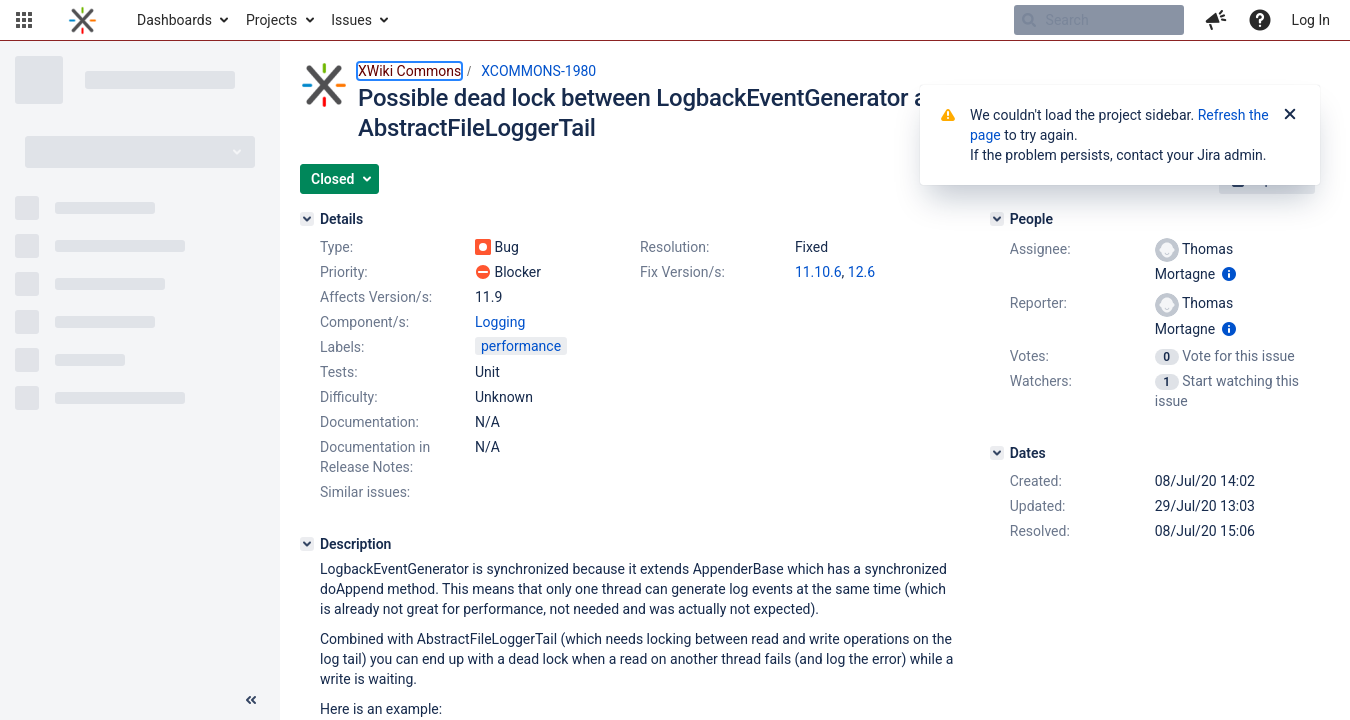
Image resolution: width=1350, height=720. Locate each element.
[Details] (307, 219)
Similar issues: (365, 492)
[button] (24, 20)
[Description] (307, 544)
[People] (997, 219)
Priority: (344, 272)
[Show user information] (1229, 274)
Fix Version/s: (682, 272)
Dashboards (174, 20)
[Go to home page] (82, 20)
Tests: (339, 372)
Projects (271, 20)
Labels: (342, 347)
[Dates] (997, 453)
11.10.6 (818, 272)
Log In (1311, 20)
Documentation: (369, 422)
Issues (351, 20)
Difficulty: (349, 397)
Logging (500, 322)
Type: (336, 247)
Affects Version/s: (376, 297)
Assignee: (1040, 249)
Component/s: (364, 322)
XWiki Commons (409, 71)
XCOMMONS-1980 (538, 71)
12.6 (861, 272)
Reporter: (1038, 303)
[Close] (1290, 115)
